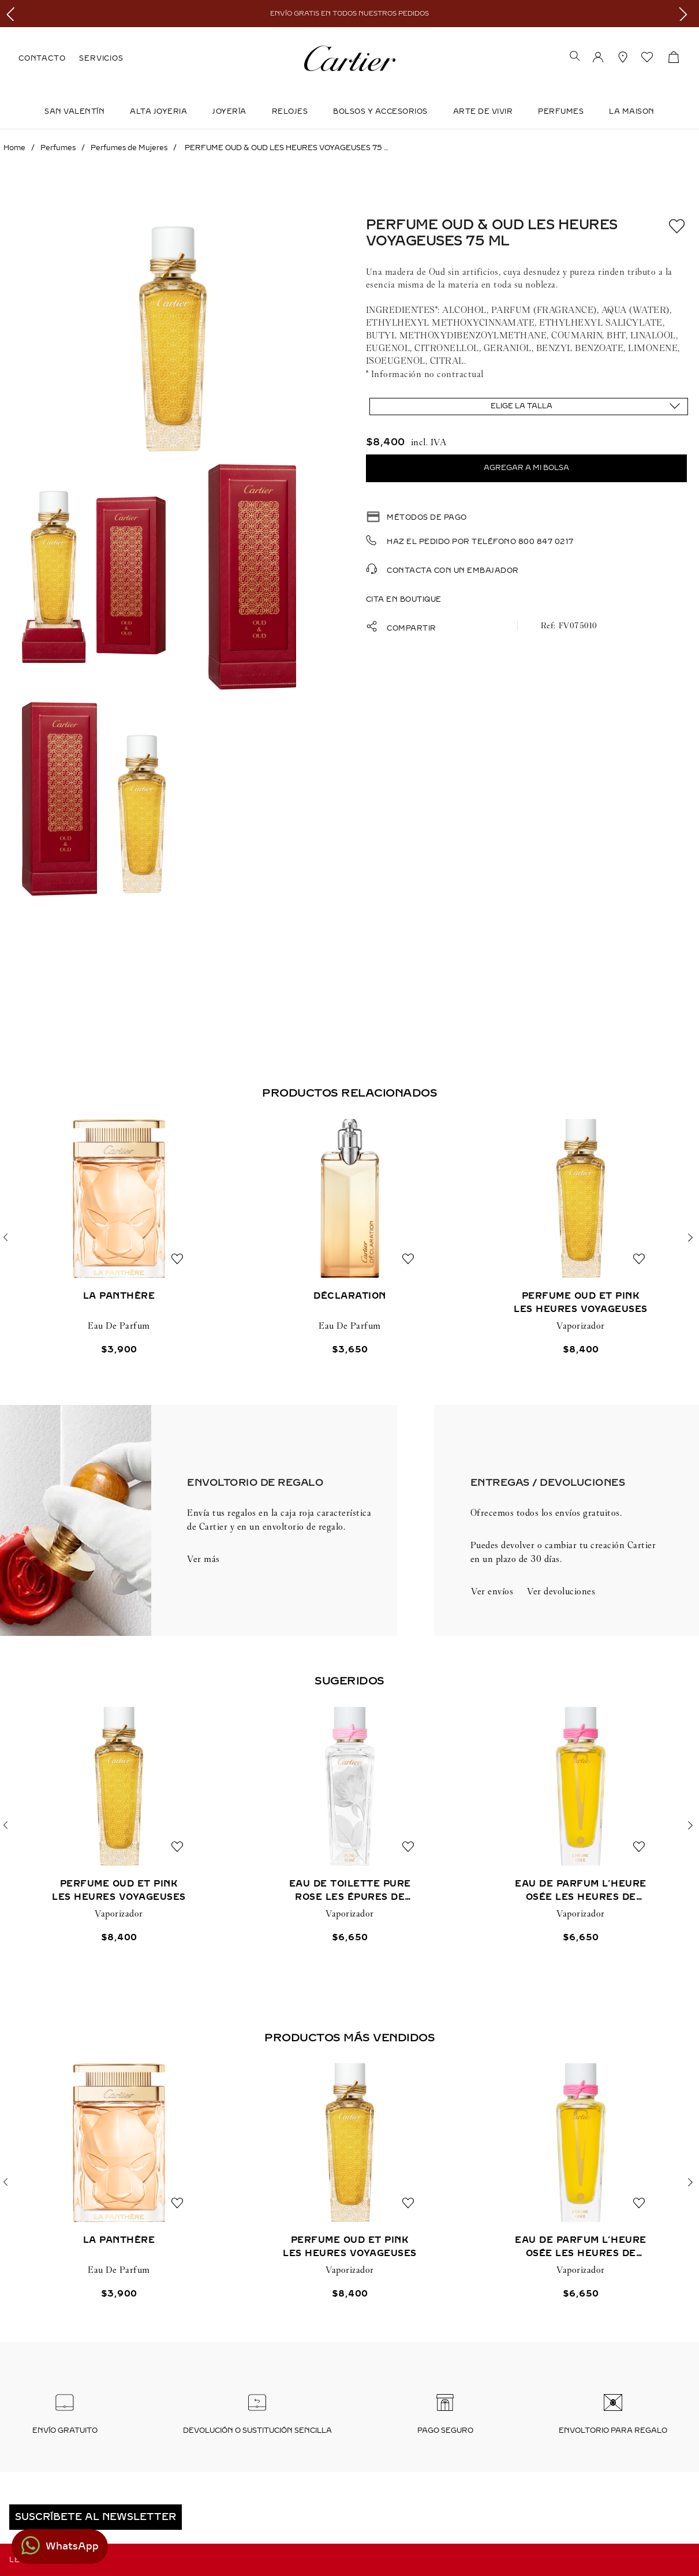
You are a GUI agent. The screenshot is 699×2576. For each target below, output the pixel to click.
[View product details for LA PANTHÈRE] (119, 1237)
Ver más (203, 1558)
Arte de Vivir (483, 111)
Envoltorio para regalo (613, 2430)
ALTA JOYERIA (158, 111)
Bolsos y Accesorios (380, 111)
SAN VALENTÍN (74, 111)
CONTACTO (41, 58)
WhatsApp (72, 2546)
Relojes (290, 111)
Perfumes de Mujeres (129, 148)
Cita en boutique (404, 599)
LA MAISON (632, 111)
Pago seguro (445, 2430)
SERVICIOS (101, 58)
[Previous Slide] (13, 13)
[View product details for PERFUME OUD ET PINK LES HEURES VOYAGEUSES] (580, 1237)
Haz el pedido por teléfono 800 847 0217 (480, 542)
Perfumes (561, 111)
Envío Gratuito (65, 2430)
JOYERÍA (229, 111)
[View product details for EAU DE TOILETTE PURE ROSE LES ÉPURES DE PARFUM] (349, 1825)
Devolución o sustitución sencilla (257, 2430)
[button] (575, 57)
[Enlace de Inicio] (14, 147)
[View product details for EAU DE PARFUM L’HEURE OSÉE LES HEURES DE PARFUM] (580, 1825)
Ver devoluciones (561, 1591)
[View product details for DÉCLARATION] (349, 1237)
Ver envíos (492, 1591)
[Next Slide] (686, 13)
